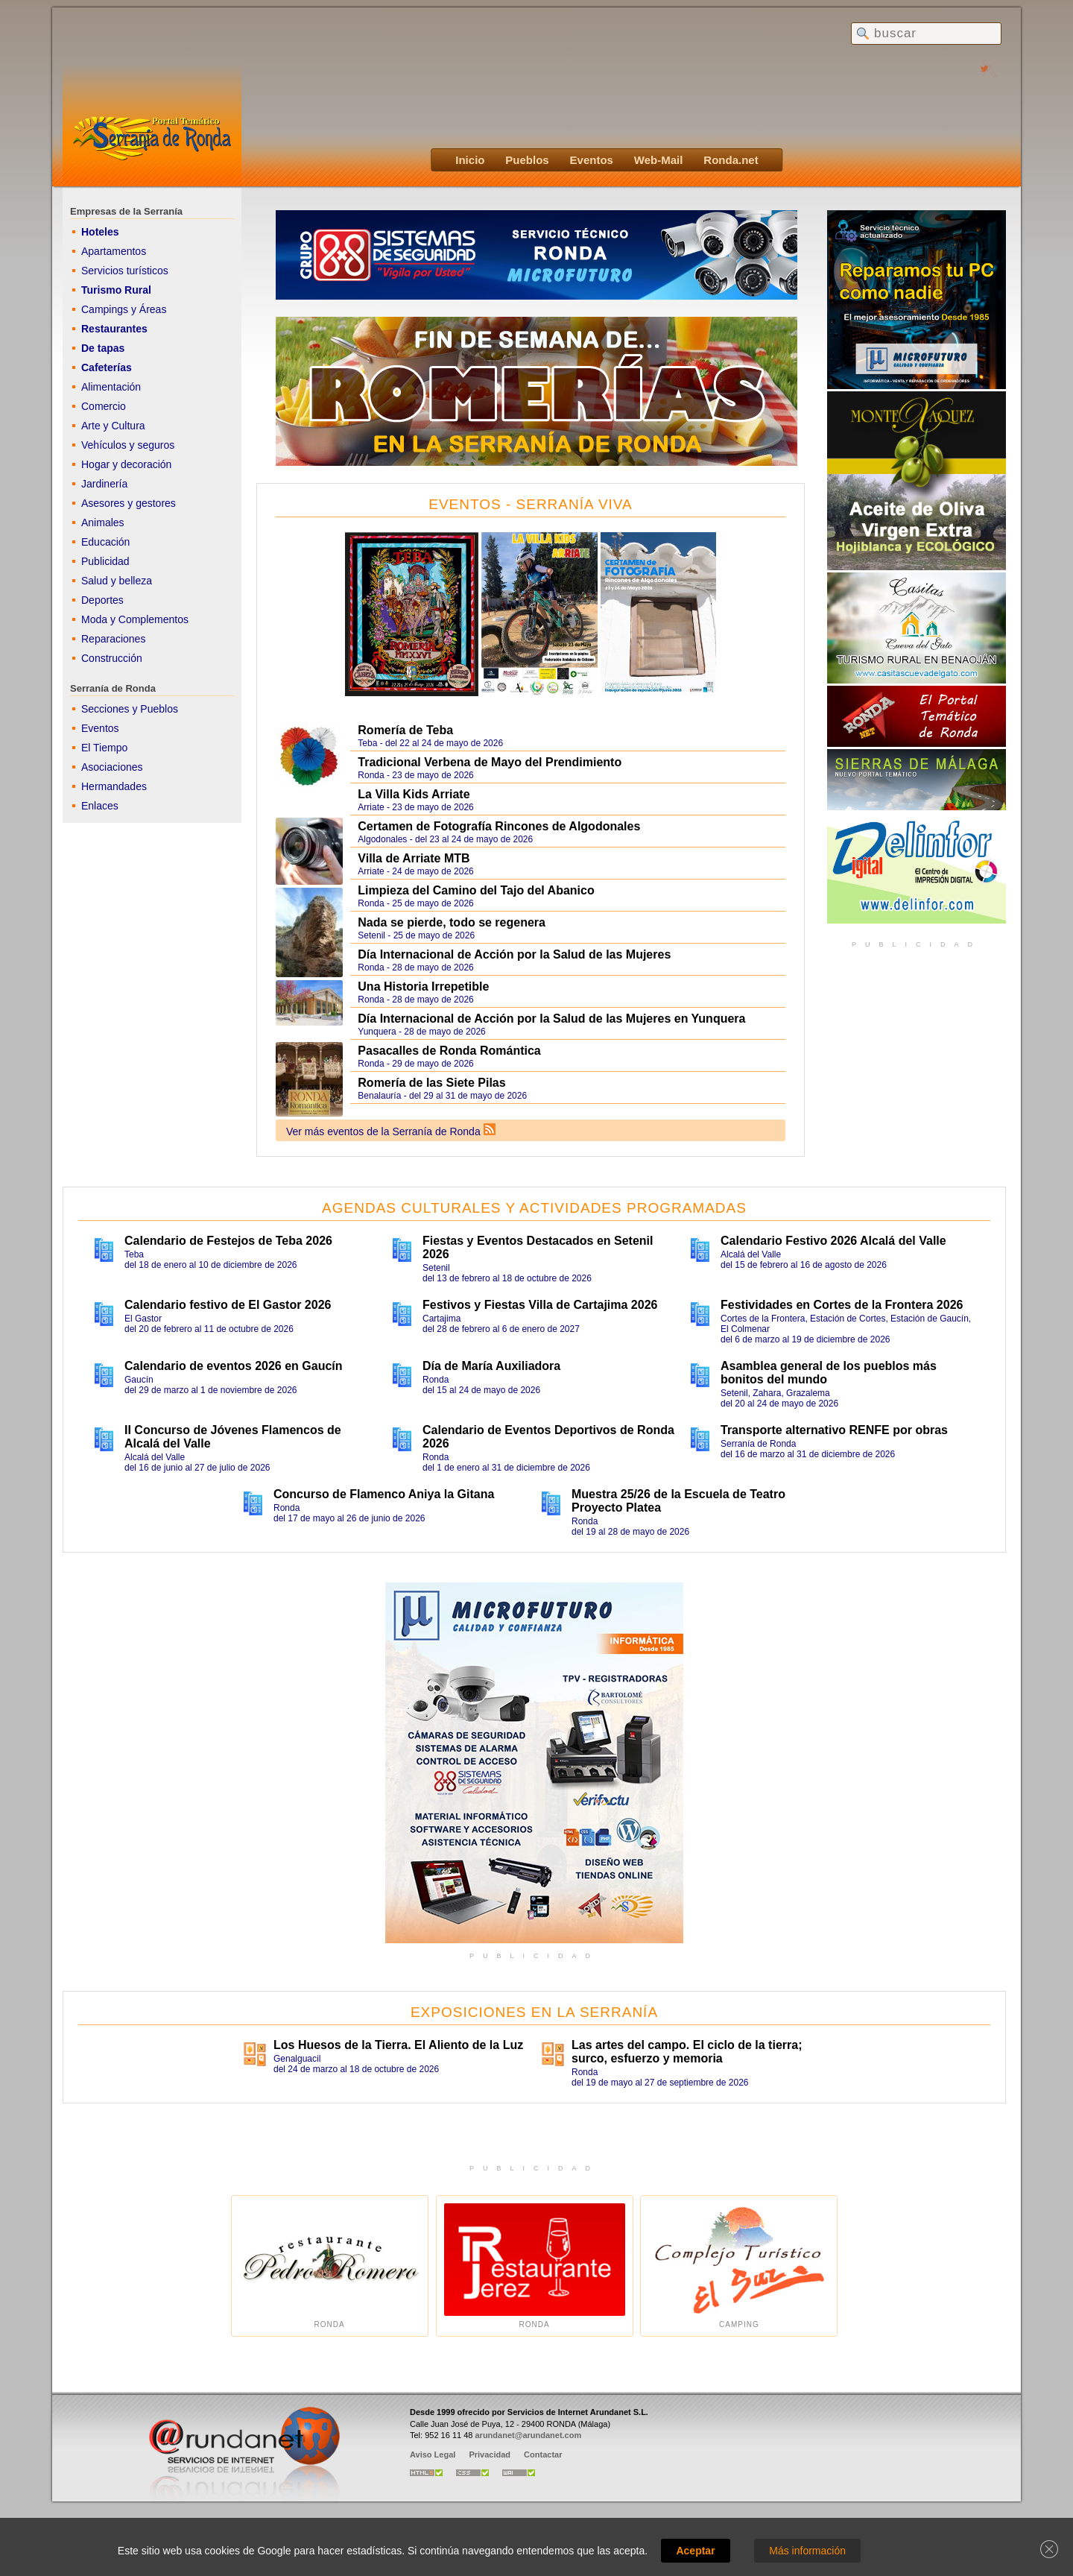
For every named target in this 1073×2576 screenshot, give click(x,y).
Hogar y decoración (126, 464)
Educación (105, 542)
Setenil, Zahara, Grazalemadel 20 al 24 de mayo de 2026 (847, 1384)
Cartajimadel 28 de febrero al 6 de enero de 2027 (549, 1316)
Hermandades (114, 786)
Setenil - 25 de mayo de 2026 (567, 927)
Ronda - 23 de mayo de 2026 (567, 767)
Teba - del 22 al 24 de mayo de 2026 (563, 736)
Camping (738, 2266)
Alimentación (111, 387)
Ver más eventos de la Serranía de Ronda (383, 1131)
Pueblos (526, 160)
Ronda (329, 2266)
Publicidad (105, 561)
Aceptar (695, 2551)
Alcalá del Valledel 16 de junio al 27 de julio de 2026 (251, 1448)
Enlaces (99, 806)
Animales (102, 522)
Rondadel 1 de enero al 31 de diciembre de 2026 (549, 1448)
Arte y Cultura (113, 426)
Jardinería (104, 484)
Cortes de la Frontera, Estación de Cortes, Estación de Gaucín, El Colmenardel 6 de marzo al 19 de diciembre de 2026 (847, 1321)
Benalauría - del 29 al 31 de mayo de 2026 (567, 1087)
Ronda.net (730, 160)
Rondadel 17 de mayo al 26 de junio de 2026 (400, 1506)
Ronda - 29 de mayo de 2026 (563, 1057)
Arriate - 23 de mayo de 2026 (567, 799)
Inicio (469, 160)
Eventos (591, 160)
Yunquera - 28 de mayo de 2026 (567, 1023)
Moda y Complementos (135, 619)
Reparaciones (113, 639)
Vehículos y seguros (127, 445)
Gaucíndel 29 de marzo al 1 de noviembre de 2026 (251, 1377)
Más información (807, 2551)
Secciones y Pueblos (129, 709)
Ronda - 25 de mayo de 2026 (563, 897)
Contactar (543, 2454)
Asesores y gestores (128, 503)
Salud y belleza (116, 581)
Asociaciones (112, 767)
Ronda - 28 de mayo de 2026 (567, 959)
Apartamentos (113, 251)
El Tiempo (104, 748)
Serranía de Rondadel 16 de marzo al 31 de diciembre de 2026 (847, 1441)
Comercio (103, 406)
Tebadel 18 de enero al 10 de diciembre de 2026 (251, 1252)
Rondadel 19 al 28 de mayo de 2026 (698, 1512)
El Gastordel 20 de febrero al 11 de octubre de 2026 (251, 1316)
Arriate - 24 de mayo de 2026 (567, 863)
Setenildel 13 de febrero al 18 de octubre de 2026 (549, 1259)
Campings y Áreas (123, 309)
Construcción (111, 658)
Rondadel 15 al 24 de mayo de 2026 (549, 1377)
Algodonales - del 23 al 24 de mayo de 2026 (563, 832)
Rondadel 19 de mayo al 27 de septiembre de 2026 (698, 2063)
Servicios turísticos (124, 271)
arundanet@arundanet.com (528, 2435)
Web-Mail (658, 160)
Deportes (102, 600)
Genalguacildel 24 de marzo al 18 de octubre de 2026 (400, 2056)
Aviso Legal (432, 2454)
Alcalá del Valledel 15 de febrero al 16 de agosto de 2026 (847, 1252)
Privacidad (489, 2454)
